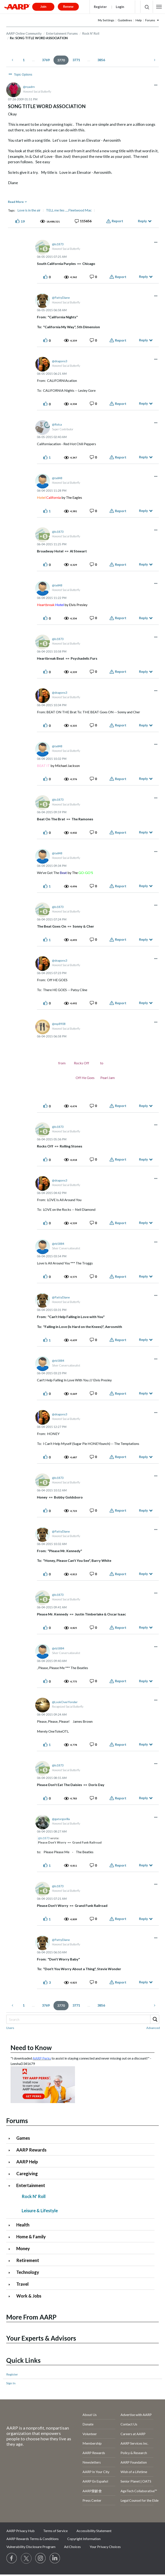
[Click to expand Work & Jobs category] (11, 2296)
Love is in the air (29, 210)
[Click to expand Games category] (11, 2138)
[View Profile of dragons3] (59, 361)
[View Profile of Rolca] (57, 424)
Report (117, 221)
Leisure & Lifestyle (40, 2210)
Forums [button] (150, 20)
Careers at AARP (133, 2434)
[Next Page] (154, 60)
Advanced (153, 2028)
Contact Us (129, 2424)
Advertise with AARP (136, 2415)
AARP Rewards (31, 2149)
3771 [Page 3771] (76, 60)
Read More (16, 202)
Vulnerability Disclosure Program (30, 2547)
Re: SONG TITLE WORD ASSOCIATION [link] (39, 38)
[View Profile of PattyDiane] (61, 297)
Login (120, 7)
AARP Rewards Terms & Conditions (32, 2539)
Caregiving (27, 2173)
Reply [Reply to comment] (143, 276)
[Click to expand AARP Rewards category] (11, 2150)
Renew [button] (68, 6)
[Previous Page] (12, 60)
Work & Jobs (28, 2295)
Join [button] (43, 6)
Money (23, 2248)
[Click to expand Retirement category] (11, 2261)
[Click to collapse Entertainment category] (11, 2186)
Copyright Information (84, 2539)
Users (10, 2028)
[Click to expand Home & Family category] (11, 2237)
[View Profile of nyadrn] (29, 87)
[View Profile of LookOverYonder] (65, 1702)
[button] (159, 7)
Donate (87, 2424)
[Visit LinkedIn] (55, 2558)
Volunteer (89, 2434)
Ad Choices (72, 2547)
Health (22, 2224)
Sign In (10, 2383)
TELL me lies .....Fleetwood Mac (69, 210)
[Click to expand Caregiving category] (11, 2174)
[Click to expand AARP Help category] (11, 2162)
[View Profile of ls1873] (58, 244)
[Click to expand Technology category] (11, 2272)
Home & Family (31, 2236)
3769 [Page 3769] (46, 60)
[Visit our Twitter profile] (26, 2558)
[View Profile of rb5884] (58, 1243)
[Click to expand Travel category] (11, 2284)
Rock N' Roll (90, 33)
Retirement (27, 2260)
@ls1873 (44, 1838)
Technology (27, 2272)
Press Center (91, 2500)
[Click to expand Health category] (11, 2225)
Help (139, 20)
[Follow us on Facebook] (11, 2558)
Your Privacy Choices (105, 2547)
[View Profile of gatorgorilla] (61, 1819)
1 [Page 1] (24, 60)
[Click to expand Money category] (11, 2249)
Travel (22, 2284)
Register (100, 7)
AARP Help (27, 2161)
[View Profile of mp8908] (59, 1024)
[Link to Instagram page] (40, 2558)
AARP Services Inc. (134, 2443)
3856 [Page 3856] (101, 60)
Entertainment (30, 2185)
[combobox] (82, 2019)
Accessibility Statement (94, 2531)
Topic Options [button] (23, 74)
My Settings (106, 20)
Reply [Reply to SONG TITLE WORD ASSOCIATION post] (142, 221)
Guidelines (125, 20)
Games (23, 2138)
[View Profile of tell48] (57, 478)
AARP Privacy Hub (20, 2531)
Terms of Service (55, 2531)
